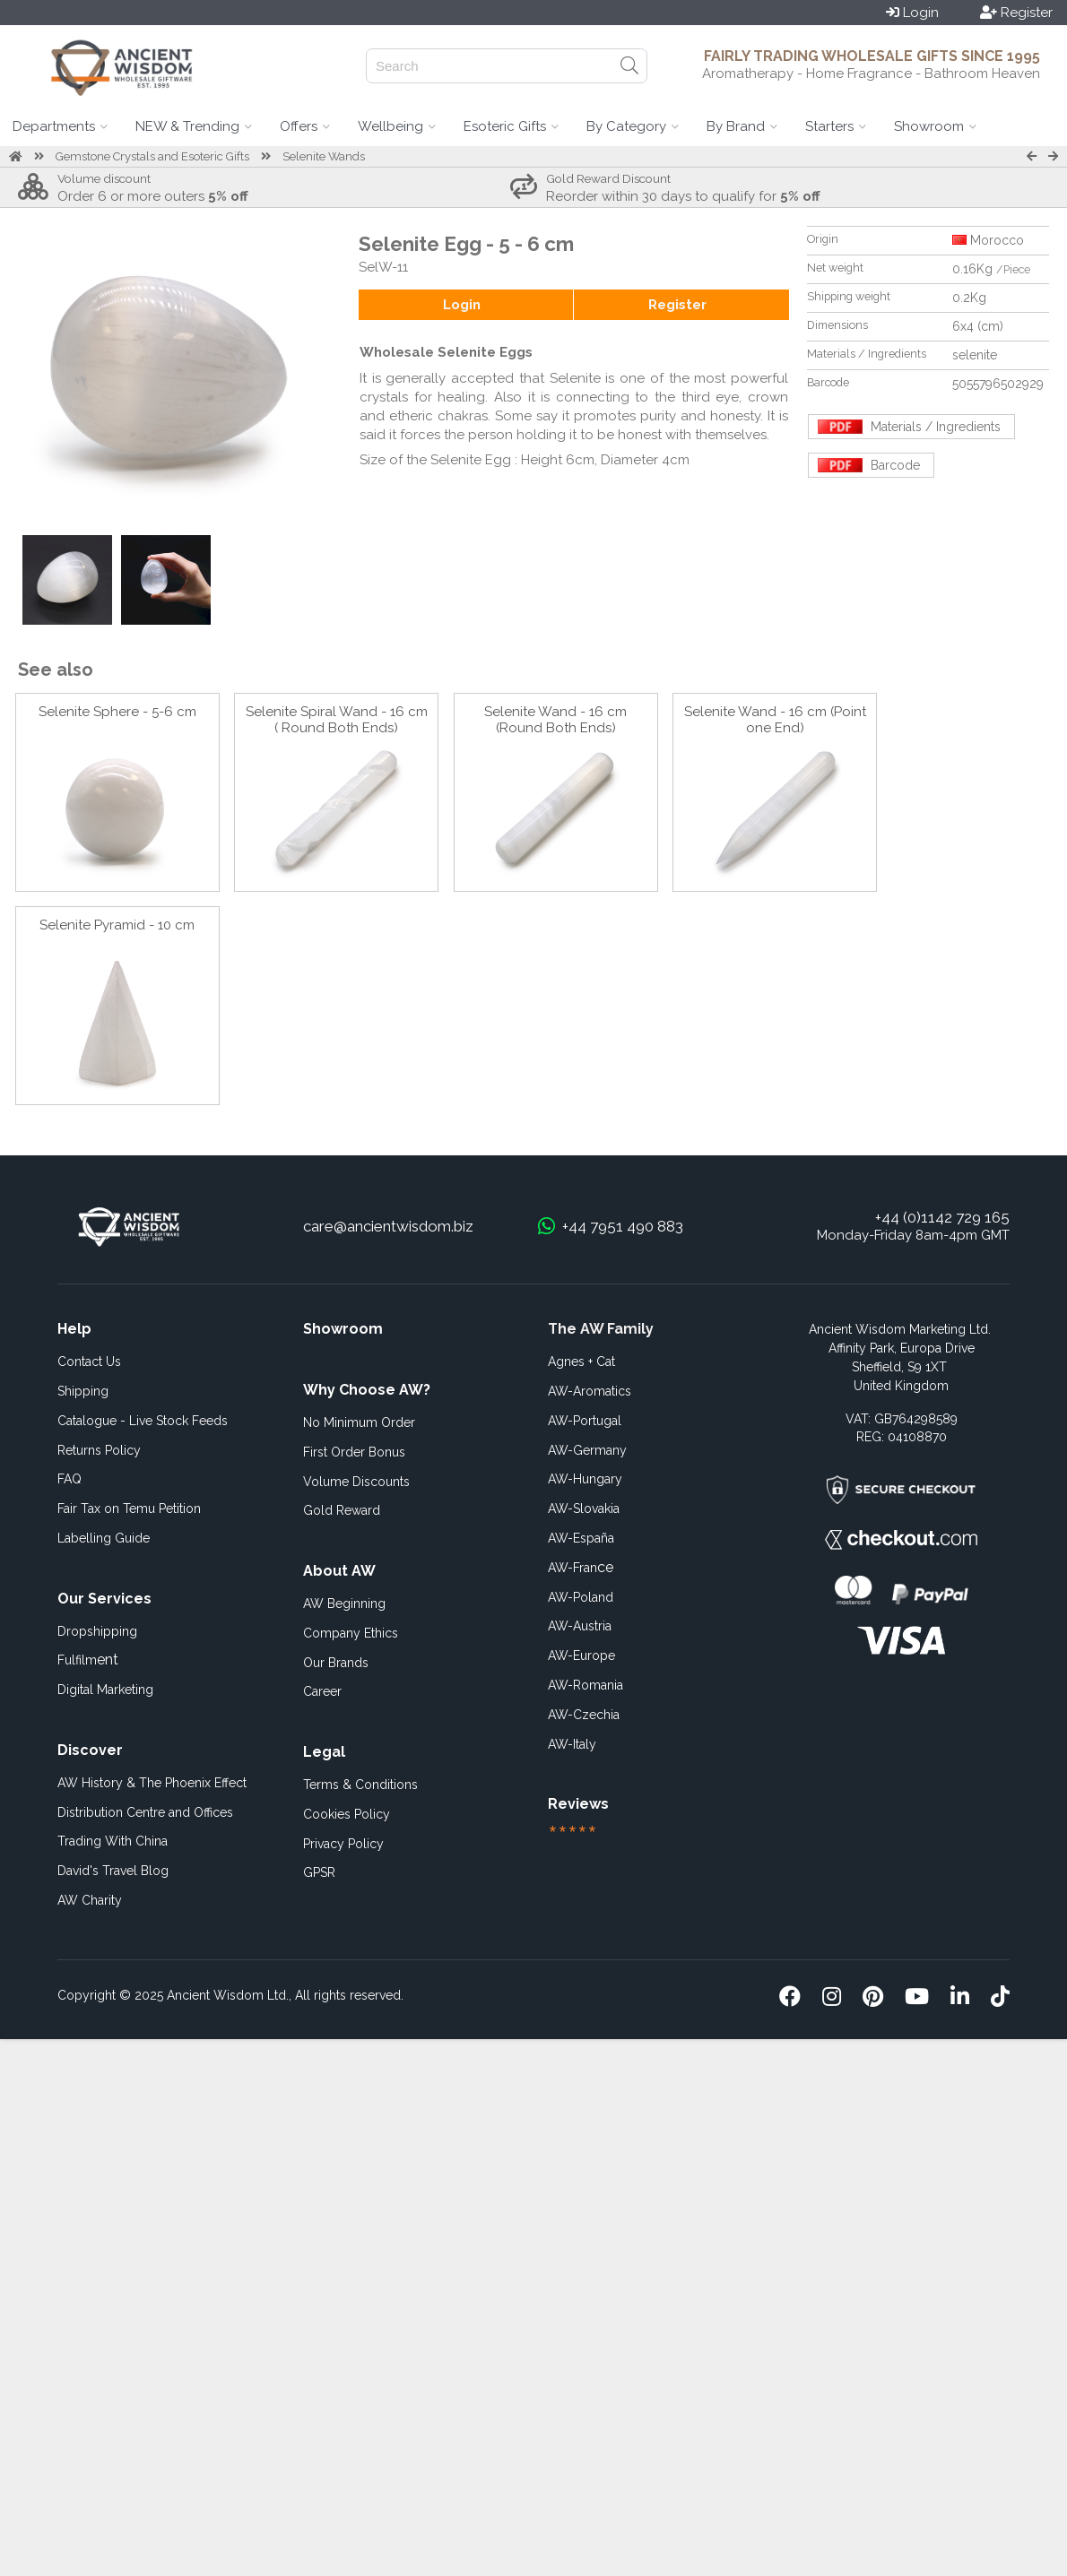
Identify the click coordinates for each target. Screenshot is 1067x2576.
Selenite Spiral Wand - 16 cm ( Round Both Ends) (337, 720)
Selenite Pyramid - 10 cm (117, 925)
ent (87, 1659)
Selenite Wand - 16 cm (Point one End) (775, 720)
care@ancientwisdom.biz (388, 1226)
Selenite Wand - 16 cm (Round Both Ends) (555, 720)
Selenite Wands (323, 156)
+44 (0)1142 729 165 (942, 1217)
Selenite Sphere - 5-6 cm (117, 712)
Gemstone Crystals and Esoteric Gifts (152, 156)
